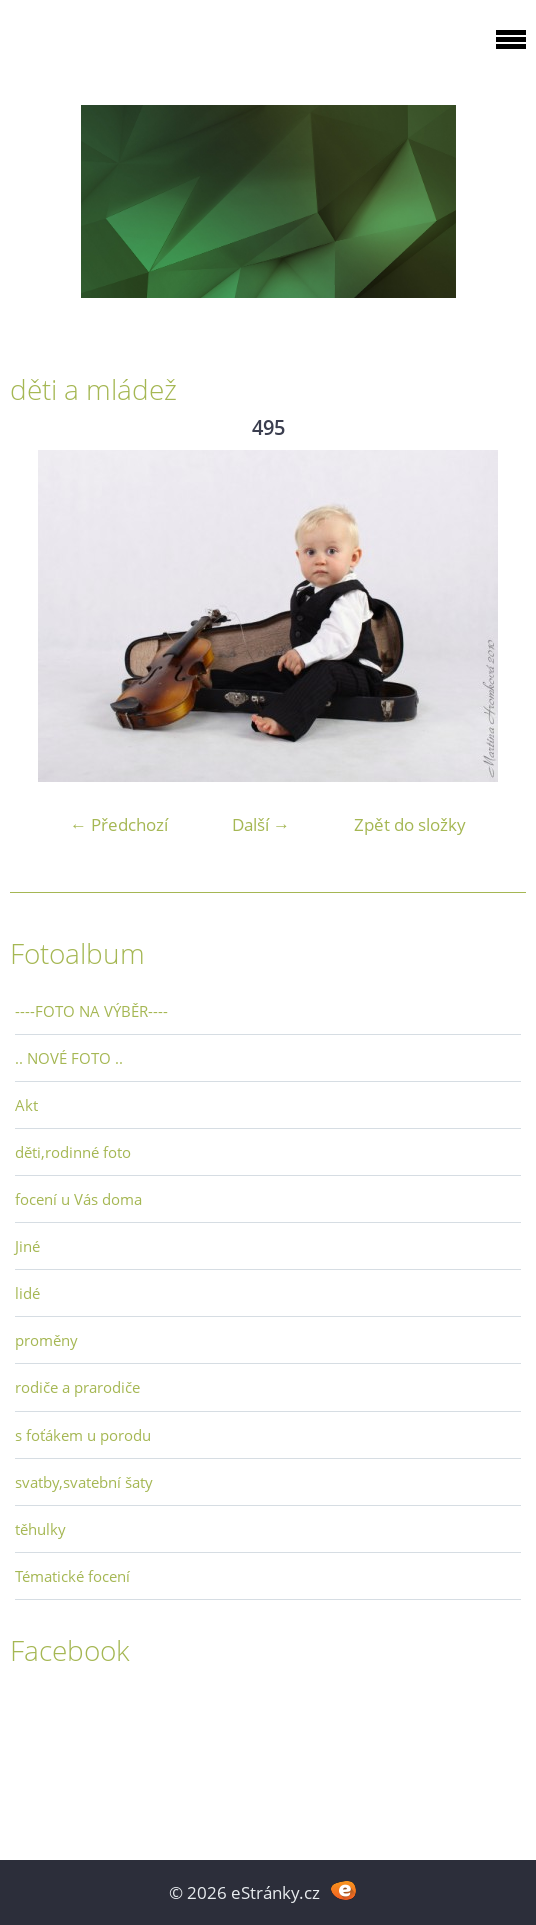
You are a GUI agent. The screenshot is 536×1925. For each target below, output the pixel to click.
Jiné (27, 1246)
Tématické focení (72, 1576)
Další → (261, 824)
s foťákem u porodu (83, 1435)
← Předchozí (119, 824)
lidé (27, 1293)
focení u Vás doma (78, 1199)
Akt (26, 1105)
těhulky (40, 1529)
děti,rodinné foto (73, 1152)
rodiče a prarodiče (77, 1387)
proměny (46, 1340)
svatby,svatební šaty (84, 1482)
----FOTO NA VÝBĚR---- (91, 1011)
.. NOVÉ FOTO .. (69, 1058)
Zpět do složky (410, 824)
